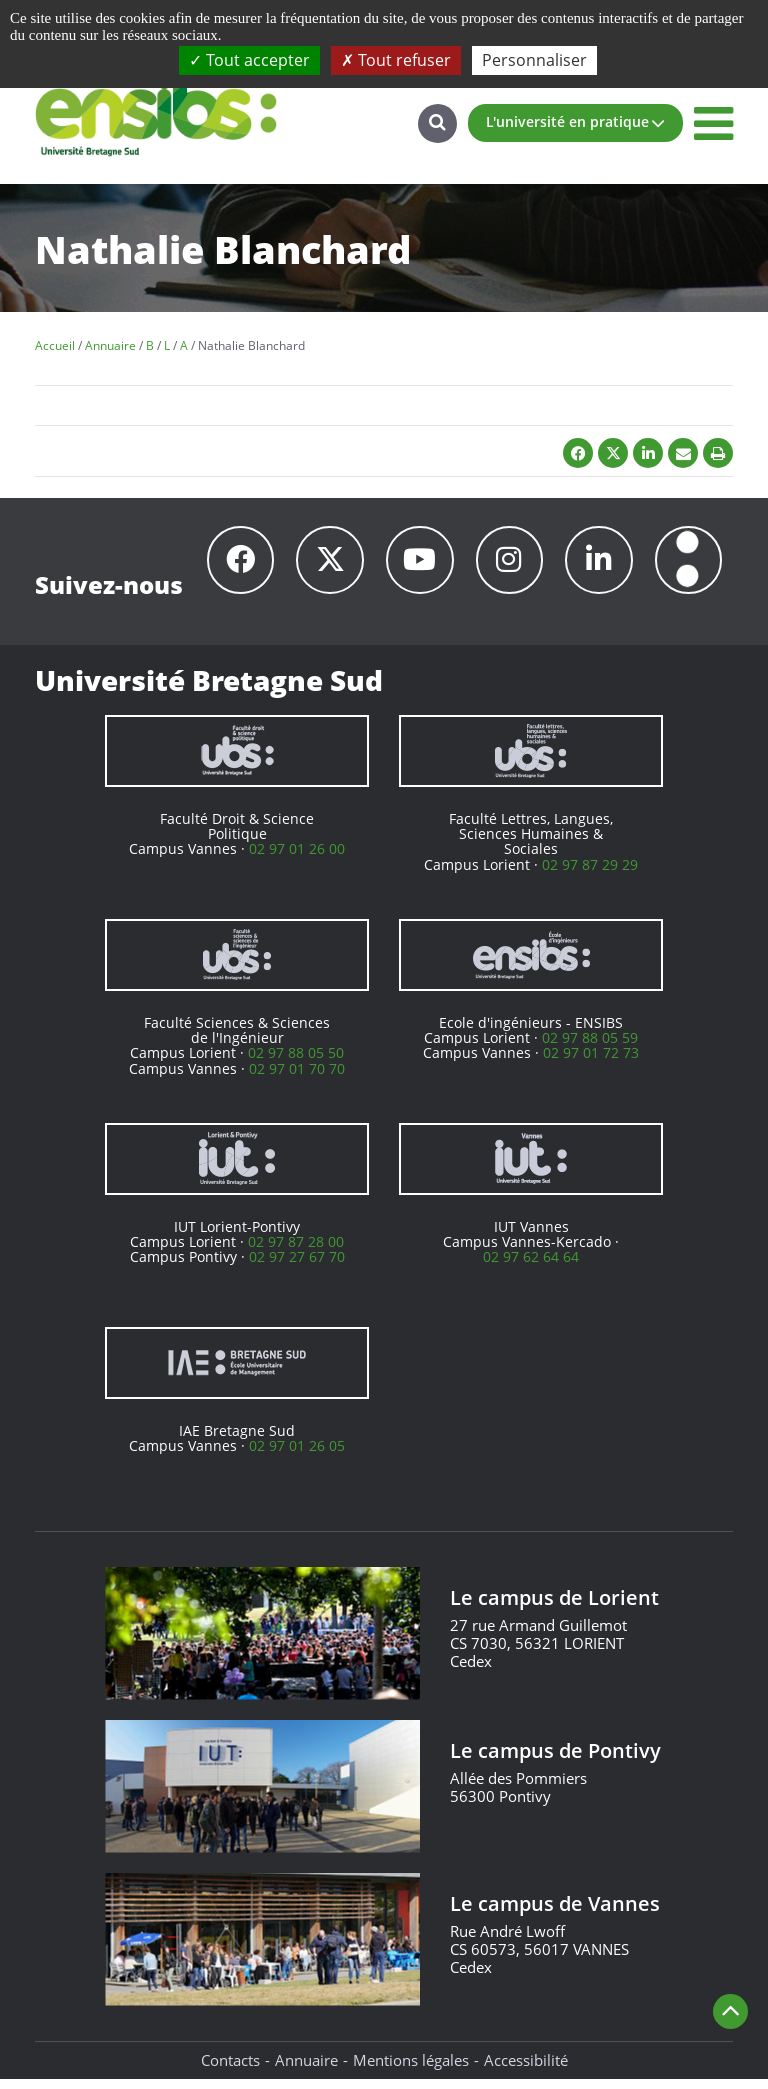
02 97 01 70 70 (297, 1077)
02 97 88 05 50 (296, 1062)
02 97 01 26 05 (297, 1454)
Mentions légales (411, 2069)
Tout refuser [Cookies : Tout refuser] (396, 60)
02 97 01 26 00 (297, 858)
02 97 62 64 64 (531, 1266)
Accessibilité (526, 2069)
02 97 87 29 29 (590, 873)
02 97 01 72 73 (591, 1062)
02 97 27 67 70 (297, 1266)
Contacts (230, 2069)
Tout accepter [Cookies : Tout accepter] (249, 60)
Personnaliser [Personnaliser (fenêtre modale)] (534, 60)
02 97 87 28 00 (296, 1250)
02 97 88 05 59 (590, 1046)
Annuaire (306, 2069)
